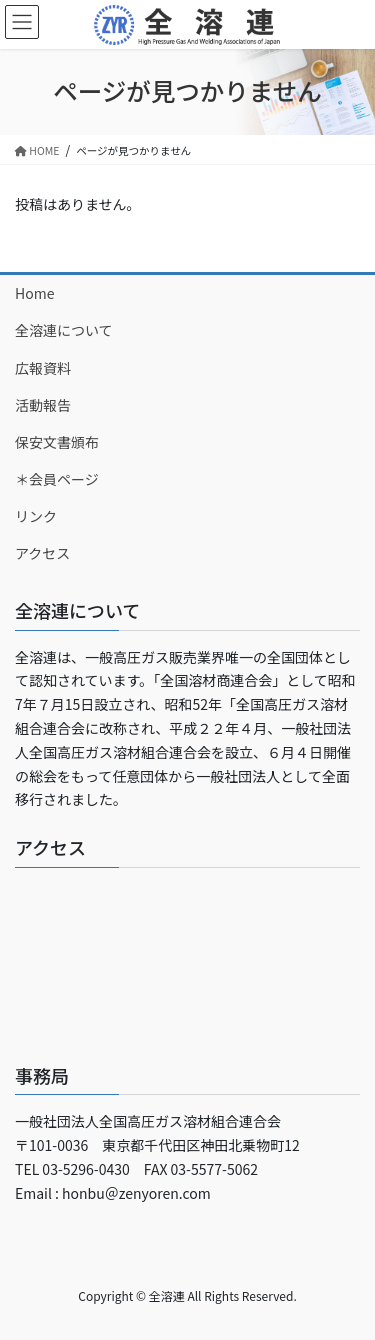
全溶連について (64, 330)
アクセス (42, 553)
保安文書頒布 (57, 442)
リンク (36, 516)
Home (34, 293)
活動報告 (43, 405)
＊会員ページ (57, 479)
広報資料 (43, 368)
